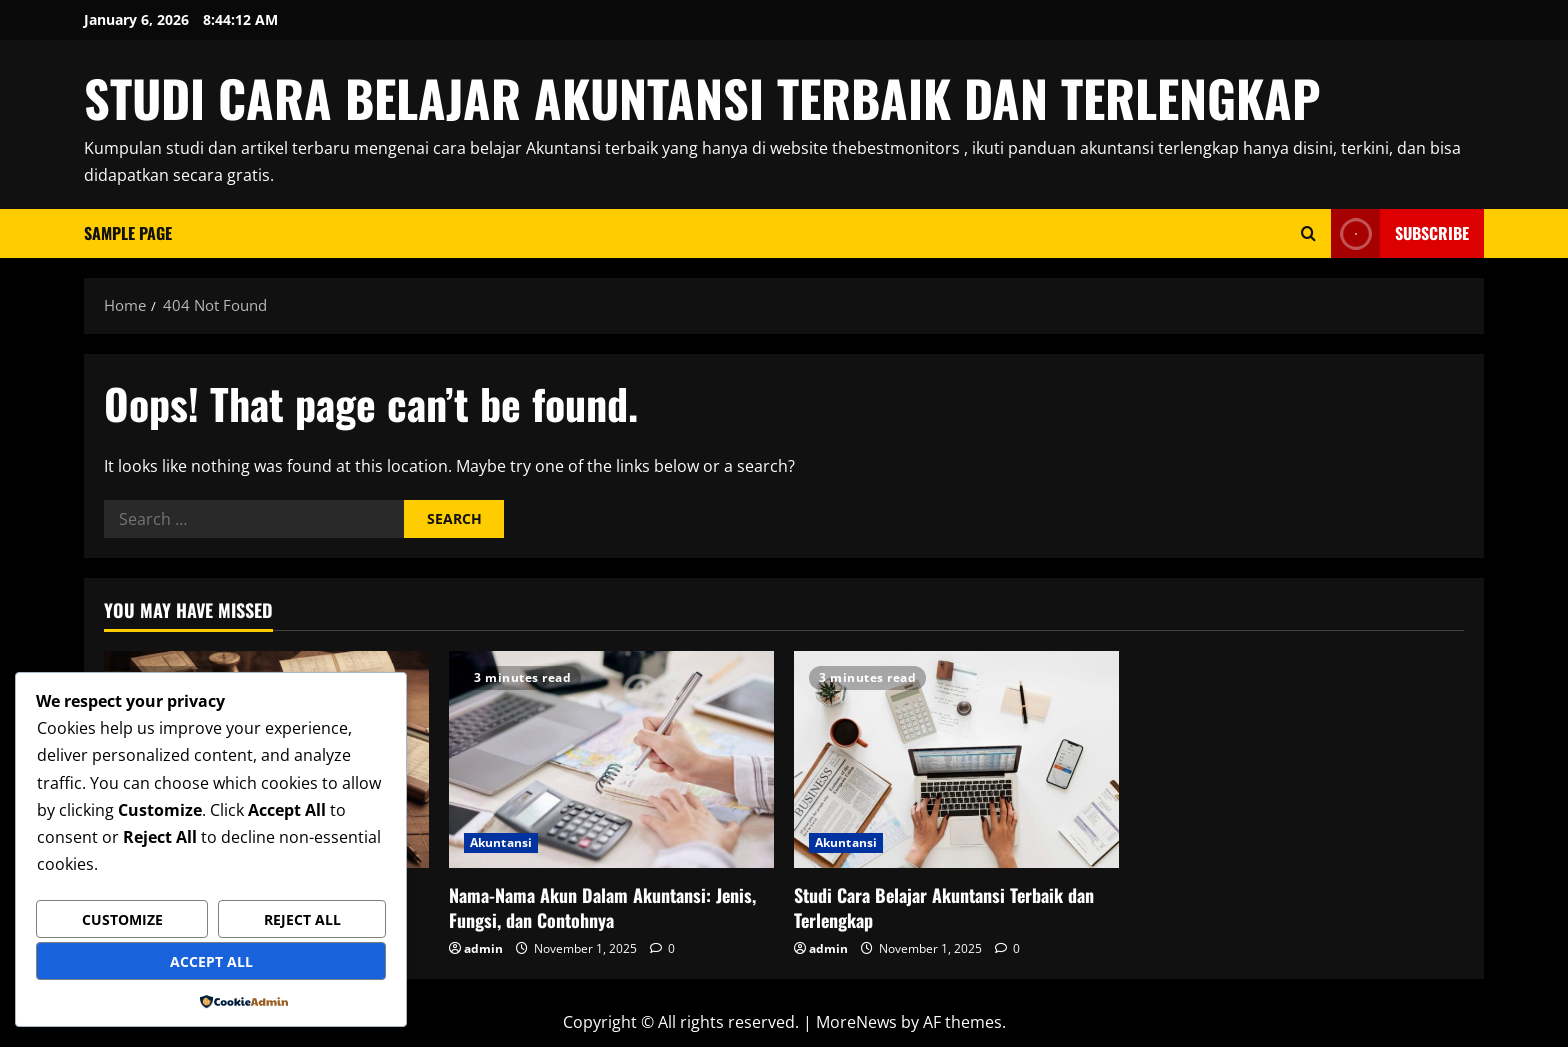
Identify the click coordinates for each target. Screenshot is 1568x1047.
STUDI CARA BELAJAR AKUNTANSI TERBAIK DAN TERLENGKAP (702, 97)
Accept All (211, 961)
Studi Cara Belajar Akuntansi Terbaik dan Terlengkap (944, 907)
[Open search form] (1308, 233)
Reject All (302, 919)
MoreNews (856, 1022)
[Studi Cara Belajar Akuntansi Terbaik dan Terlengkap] (956, 759)
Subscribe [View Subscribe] (1400, 233)
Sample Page (128, 233)
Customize (122, 919)
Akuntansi (501, 842)
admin (483, 948)
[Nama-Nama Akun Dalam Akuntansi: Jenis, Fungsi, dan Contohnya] (611, 759)
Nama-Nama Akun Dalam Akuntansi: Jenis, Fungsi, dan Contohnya (602, 907)
